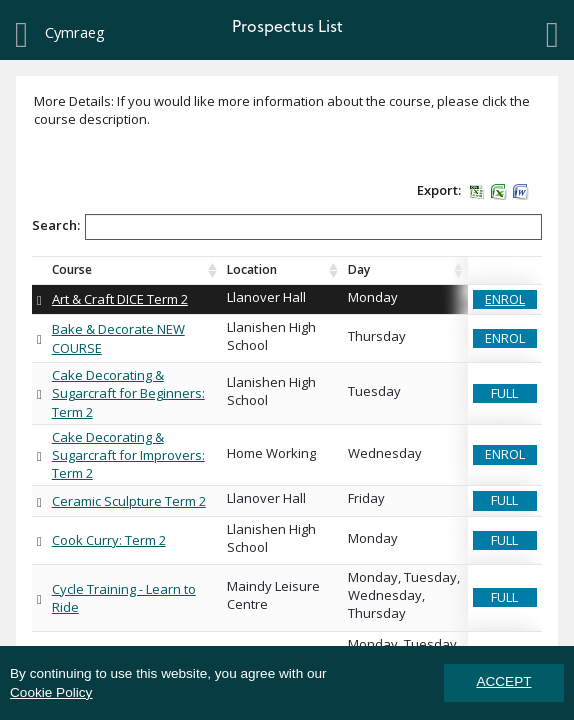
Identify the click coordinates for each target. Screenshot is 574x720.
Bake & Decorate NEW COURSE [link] (118, 338)
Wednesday (385, 453)
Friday (366, 498)
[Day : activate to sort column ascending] (405, 270)
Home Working (271, 453)
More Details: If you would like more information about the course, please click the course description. (282, 110)
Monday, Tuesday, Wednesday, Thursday (405, 595)
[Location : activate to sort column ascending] (282, 270)
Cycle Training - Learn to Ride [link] (124, 598)
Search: (287, 228)
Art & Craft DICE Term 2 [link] (120, 299)
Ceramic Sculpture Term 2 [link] (129, 501)
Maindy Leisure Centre (275, 595)
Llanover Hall (266, 297)
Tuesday (374, 391)
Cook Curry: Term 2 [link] (109, 540)
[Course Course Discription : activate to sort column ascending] (134, 270)
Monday (373, 297)
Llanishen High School (273, 336)
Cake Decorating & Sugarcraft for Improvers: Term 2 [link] (128, 455)
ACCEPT (503, 681)
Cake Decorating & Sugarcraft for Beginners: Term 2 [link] (128, 393)
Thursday (377, 336)
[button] (477, 190)
